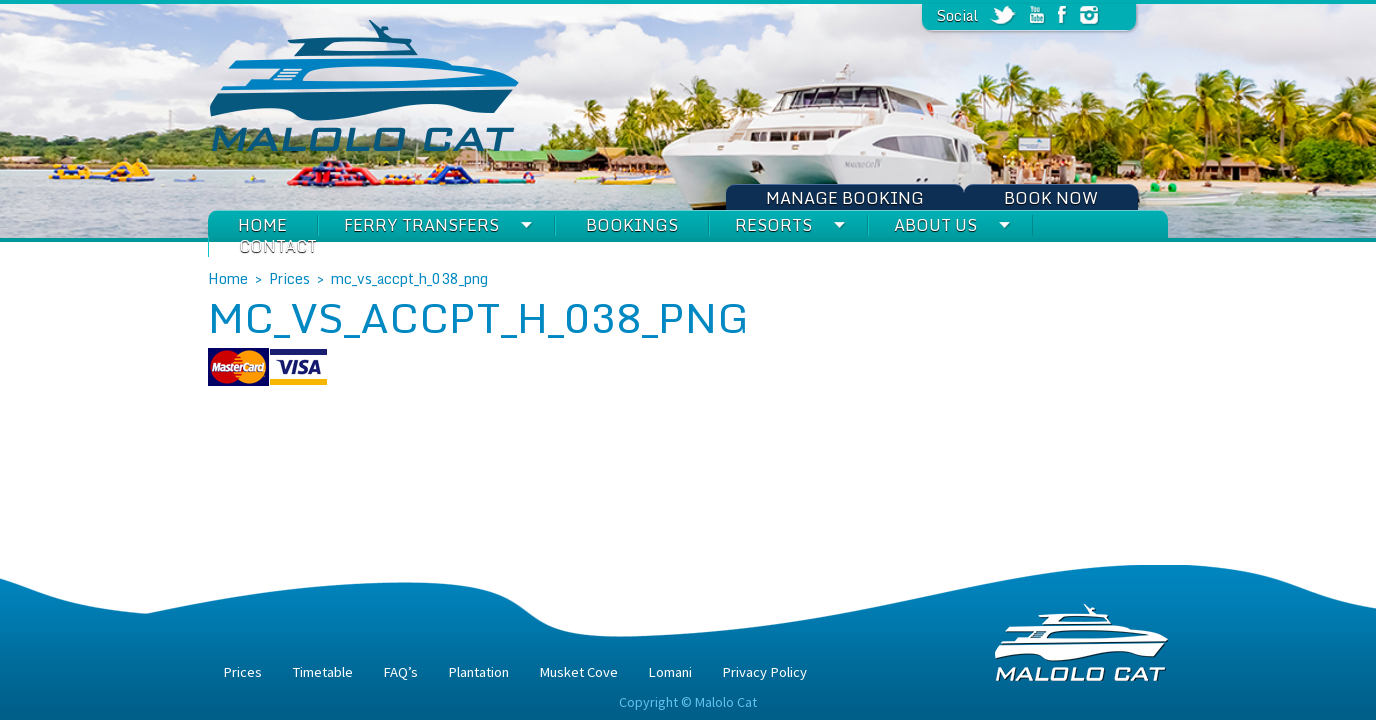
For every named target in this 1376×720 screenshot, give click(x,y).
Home (262, 225)
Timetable (322, 672)
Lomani (670, 672)
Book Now (1051, 198)
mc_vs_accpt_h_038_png (409, 278)
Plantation (478, 672)
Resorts (773, 225)
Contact (278, 246)
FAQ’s (400, 672)
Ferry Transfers (421, 225)
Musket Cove (578, 672)
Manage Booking (845, 198)
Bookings (632, 225)
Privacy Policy (764, 672)
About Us (935, 225)
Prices (289, 278)
